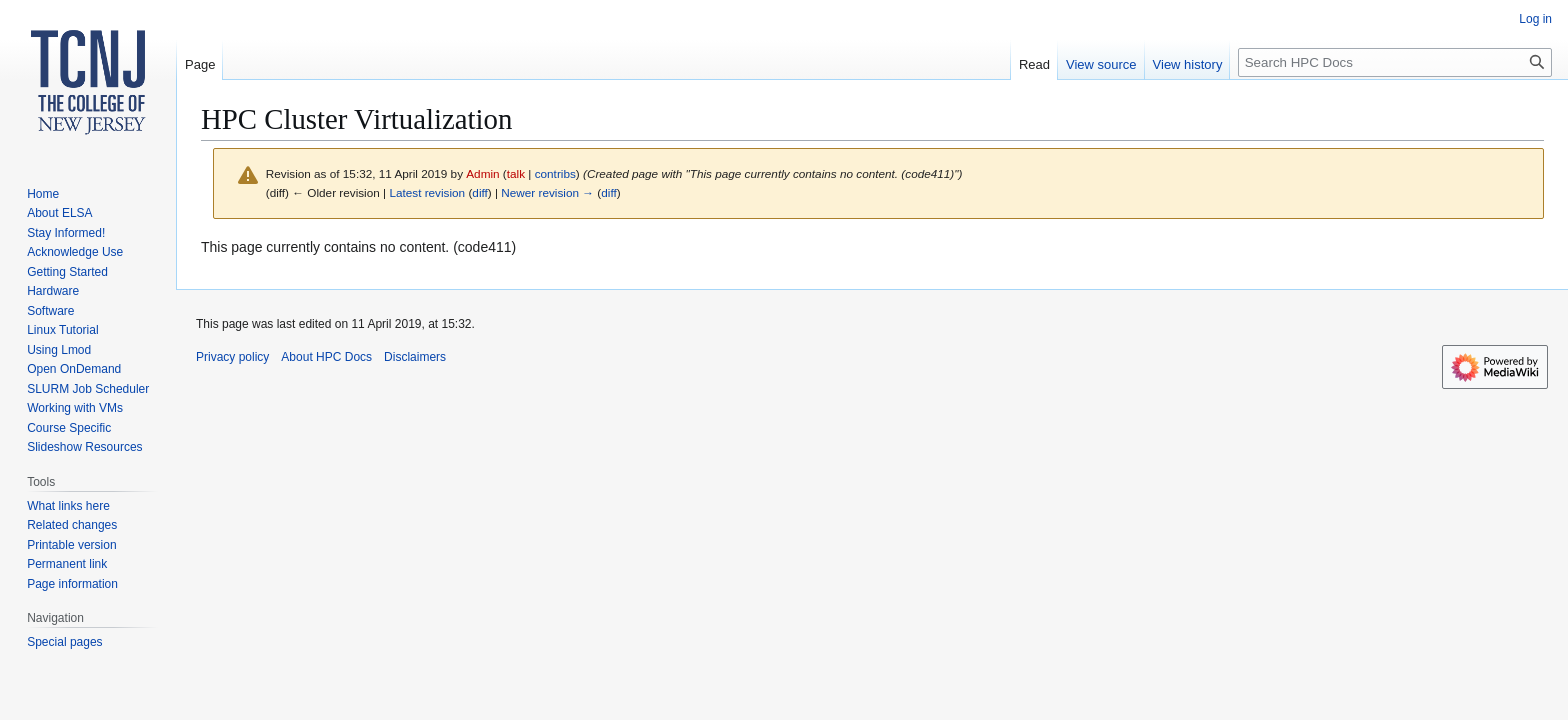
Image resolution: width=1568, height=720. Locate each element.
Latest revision (427, 192)
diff (479, 192)
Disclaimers (415, 357)
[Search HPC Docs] (1395, 62)
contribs (555, 173)
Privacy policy (232, 357)
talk (516, 173)
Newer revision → (547, 192)
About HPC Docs (326, 357)
